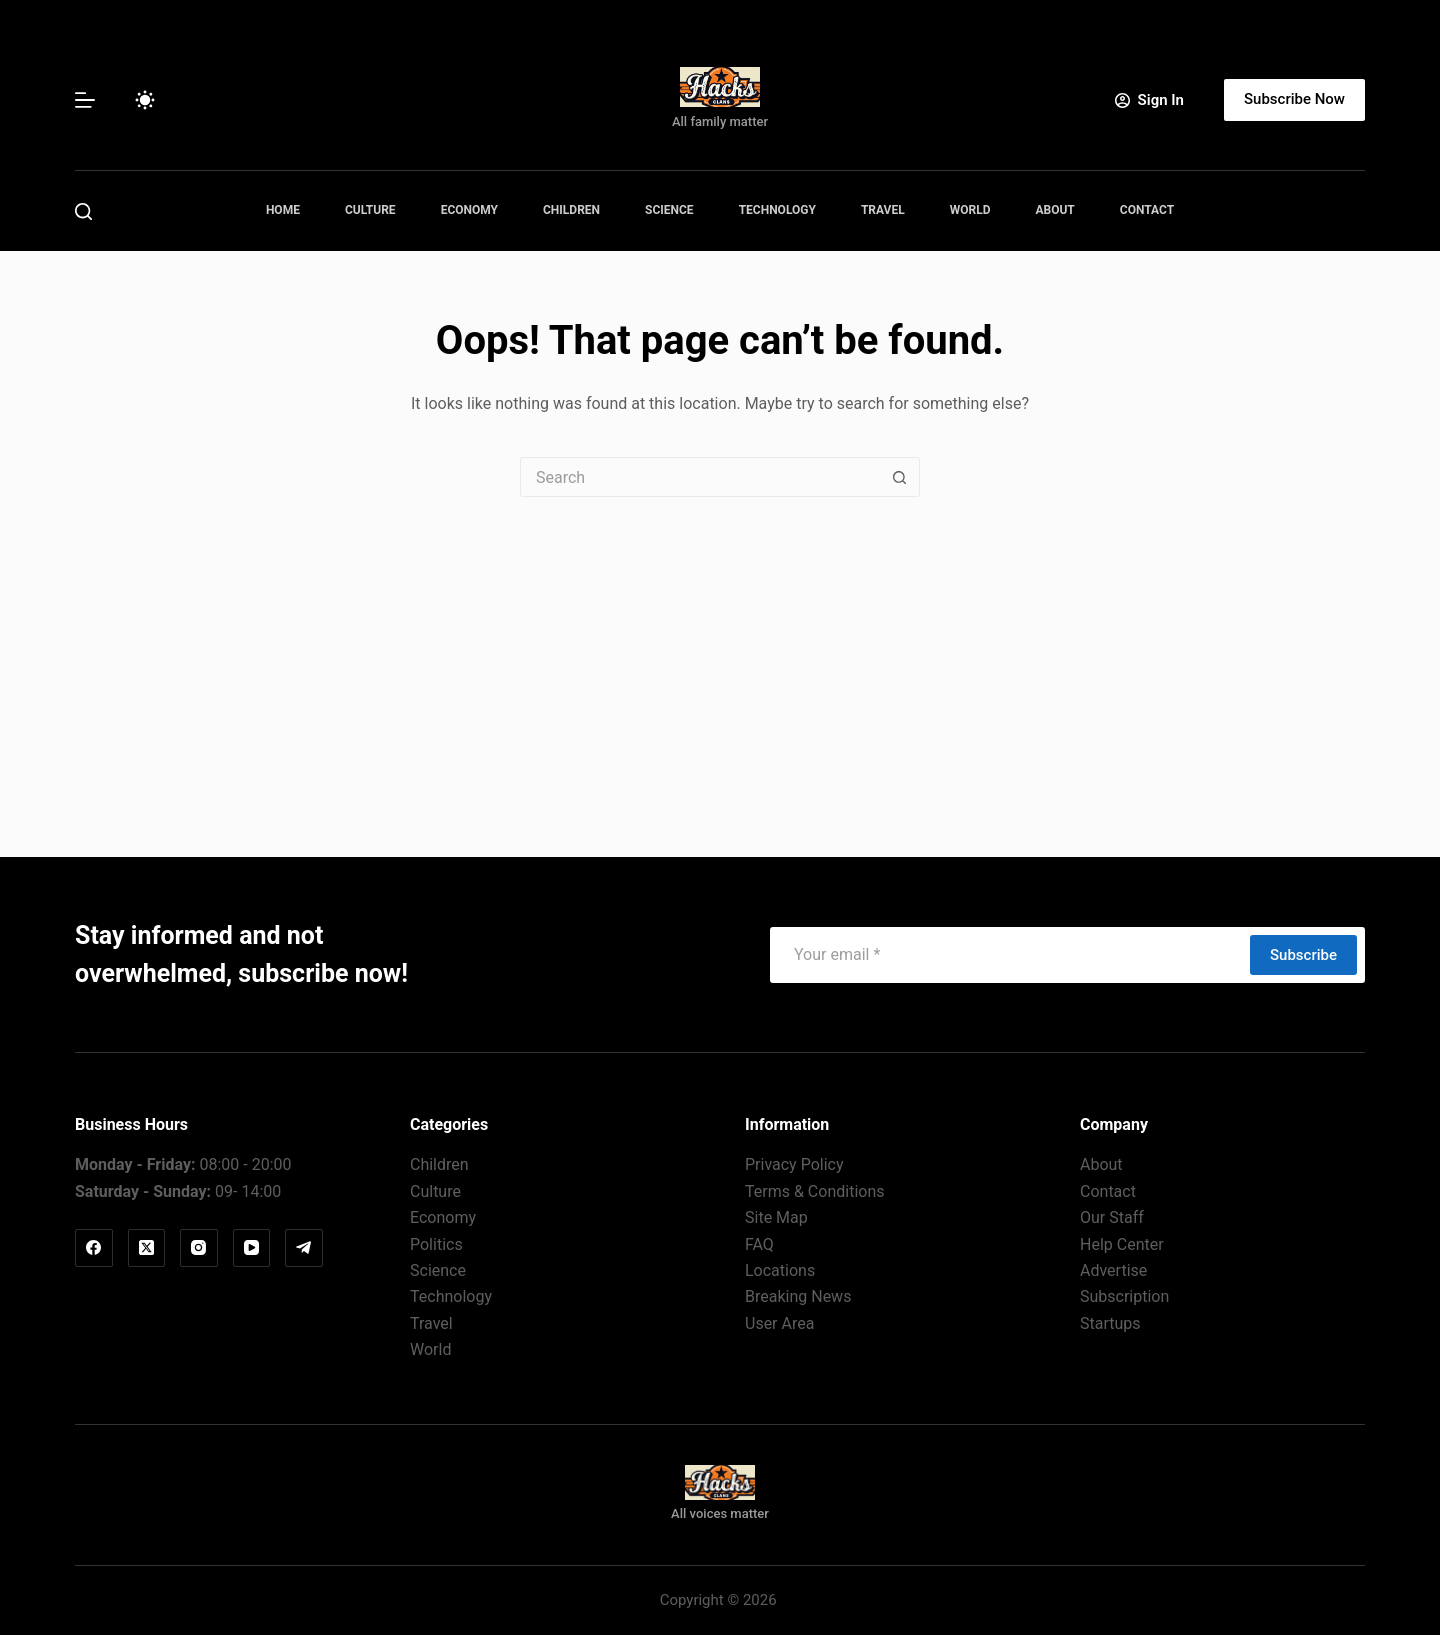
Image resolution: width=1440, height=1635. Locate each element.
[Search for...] (700, 477)
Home (283, 210)
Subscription (1124, 1296)
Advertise (1113, 1270)
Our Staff (1112, 1217)
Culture (370, 210)
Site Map (776, 1217)
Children (571, 210)
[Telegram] (304, 1248)
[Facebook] (94, 1248)
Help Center (1122, 1244)
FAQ (759, 1244)
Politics (436, 1244)
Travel (883, 210)
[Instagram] (199, 1248)
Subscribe (1303, 955)
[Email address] (1009, 955)
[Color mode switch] (145, 100)
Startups (1110, 1323)
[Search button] (900, 477)
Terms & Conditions (815, 1191)
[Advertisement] (720, 647)
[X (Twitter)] (147, 1248)
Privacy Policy (794, 1164)
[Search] (83, 211)
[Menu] (85, 100)
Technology (777, 210)
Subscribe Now (1294, 99)
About (1054, 210)
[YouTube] (252, 1248)
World (970, 210)
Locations (780, 1270)
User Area (779, 1323)
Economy (469, 210)
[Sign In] (1149, 100)
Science (669, 210)
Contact (1147, 210)
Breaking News (798, 1296)
